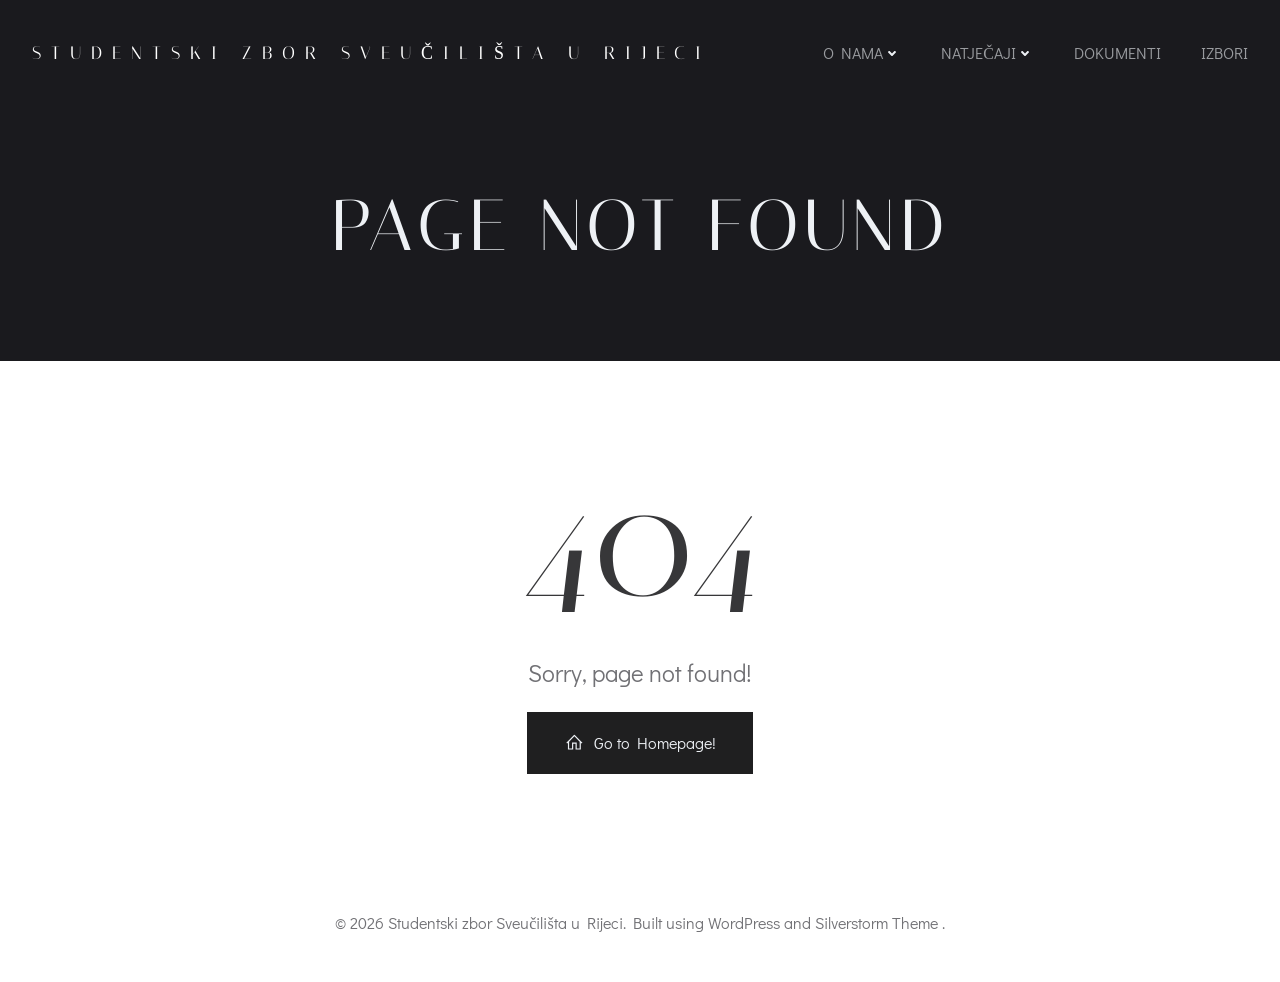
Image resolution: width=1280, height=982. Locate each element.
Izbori (1224, 52)
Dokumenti (1117, 52)
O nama (862, 52)
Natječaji (987, 52)
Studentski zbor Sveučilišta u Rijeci (371, 53)
